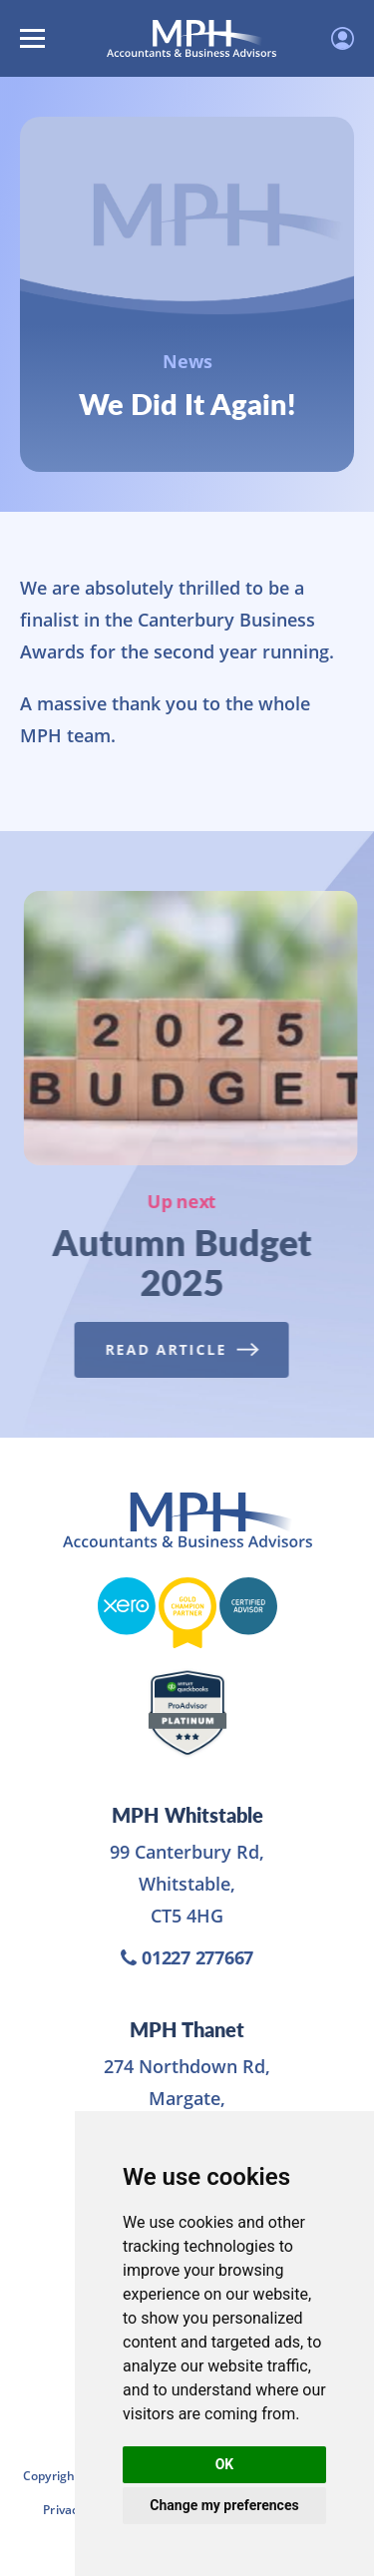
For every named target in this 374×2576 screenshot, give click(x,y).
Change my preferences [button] (224, 2505)
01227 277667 (187, 1957)
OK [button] (224, 2464)
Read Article (178, 1349)
